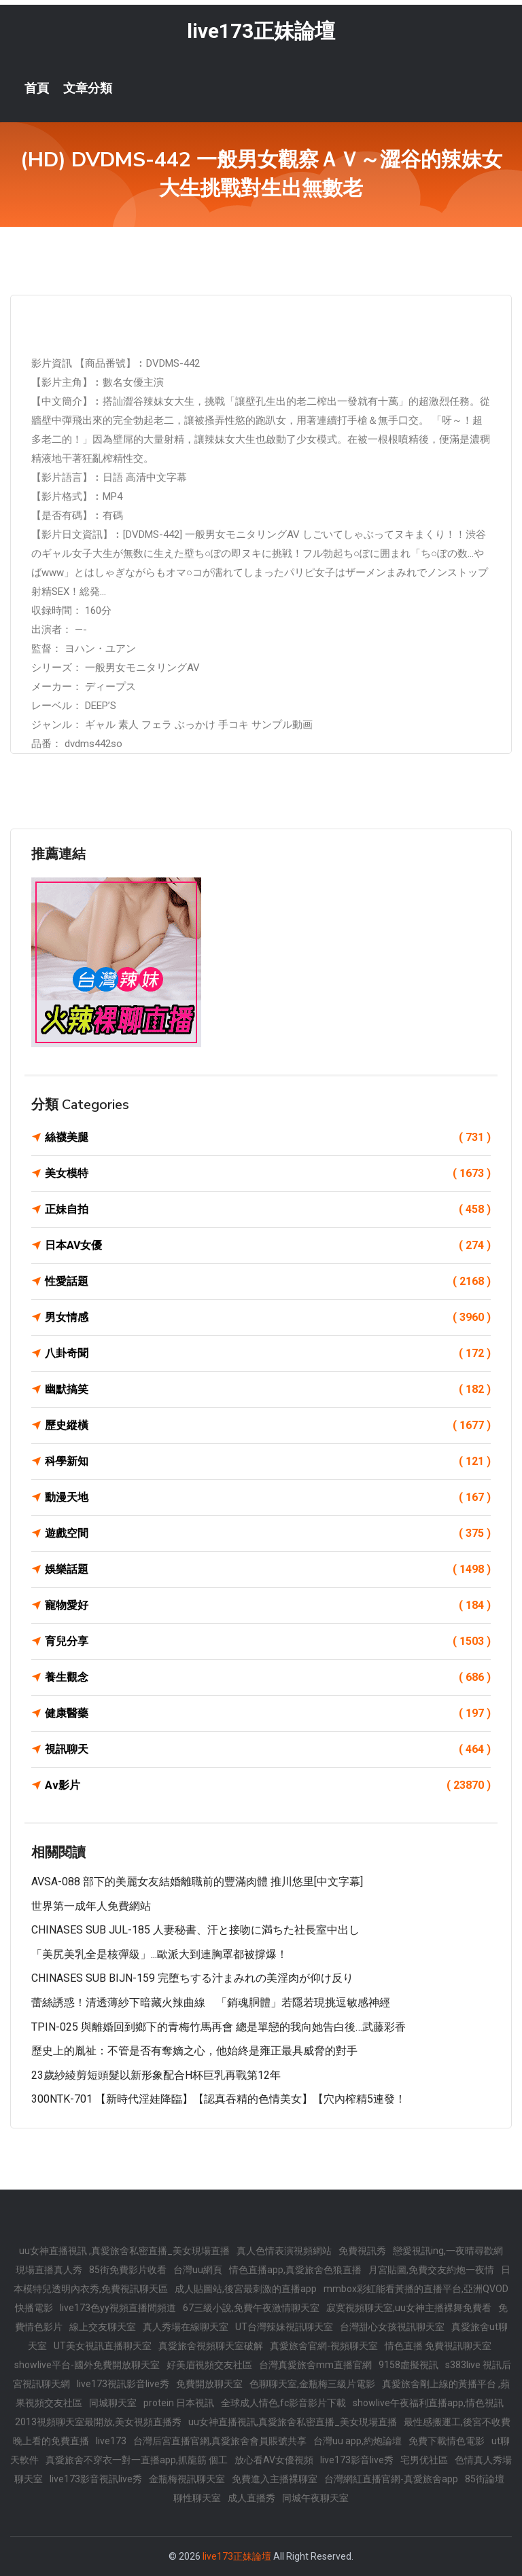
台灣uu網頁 (197, 2269)
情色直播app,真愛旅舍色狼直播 (295, 2269)
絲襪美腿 (268, 1137)
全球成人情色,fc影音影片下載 (283, 2402)
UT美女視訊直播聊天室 (103, 2345)
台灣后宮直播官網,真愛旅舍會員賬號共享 (220, 2440)
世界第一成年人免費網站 (91, 1906)
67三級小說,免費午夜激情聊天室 (251, 2307)
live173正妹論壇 (261, 31)
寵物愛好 (268, 1605)
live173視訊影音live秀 (123, 2383)
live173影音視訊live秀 (96, 2478)
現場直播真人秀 (49, 2269)
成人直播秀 (251, 2497)
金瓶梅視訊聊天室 (187, 2478)
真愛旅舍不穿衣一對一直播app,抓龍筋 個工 (137, 2459)
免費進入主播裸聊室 (274, 2478)
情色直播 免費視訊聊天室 (438, 2345)
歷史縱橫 (268, 1425)
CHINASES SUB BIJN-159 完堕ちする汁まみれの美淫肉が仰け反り (192, 1978)
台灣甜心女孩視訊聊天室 (392, 2326)
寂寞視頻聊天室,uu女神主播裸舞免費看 (408, 2307)
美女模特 (268, 1173)
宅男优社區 (424, 2459)
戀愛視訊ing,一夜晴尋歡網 (448, 2250)
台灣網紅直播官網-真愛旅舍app (391, 2478)
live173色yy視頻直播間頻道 (118, 2307)
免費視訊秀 (362, 2250)
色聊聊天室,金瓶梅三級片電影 (312, 2383)
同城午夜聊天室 (315, 2497)
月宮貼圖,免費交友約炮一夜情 (431, 2269)
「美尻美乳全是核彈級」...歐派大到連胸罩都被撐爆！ (159, 1954)
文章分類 (87, 88)
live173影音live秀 (357, 2459)
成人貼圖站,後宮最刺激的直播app (246, 2288)
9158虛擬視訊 (408, 2364)
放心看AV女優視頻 (273, 2459)
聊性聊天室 (197, 2497)
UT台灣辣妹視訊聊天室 (284, 2326)
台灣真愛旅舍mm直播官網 (315, 2364)
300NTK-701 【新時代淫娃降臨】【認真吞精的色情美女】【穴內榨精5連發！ (218, 2098)
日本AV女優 (268, 1245)
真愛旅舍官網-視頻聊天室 (324, 2345)
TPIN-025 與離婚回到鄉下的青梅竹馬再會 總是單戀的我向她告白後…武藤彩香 (218, 2026)
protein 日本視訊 (178, 2402)
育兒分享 (268, 1641)
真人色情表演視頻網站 (284, 2250)
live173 (111, 2440)
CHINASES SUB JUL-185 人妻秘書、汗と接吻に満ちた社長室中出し (195, 1929)
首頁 (36, 88)
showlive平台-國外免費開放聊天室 (87, 2364)
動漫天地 (268, 1497)
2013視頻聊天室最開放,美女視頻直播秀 (98, 2421)
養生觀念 (268, 1677)
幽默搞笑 (268, 1389)
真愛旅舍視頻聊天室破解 (210, 2345)
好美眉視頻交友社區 (209, 2364)
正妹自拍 (268, 1209)
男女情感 (268, 1317)
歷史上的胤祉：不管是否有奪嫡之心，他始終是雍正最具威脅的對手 (194, 2050)
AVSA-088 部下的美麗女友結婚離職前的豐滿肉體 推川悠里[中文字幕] (197, 1881)
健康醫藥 (268, 1713)
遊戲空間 (268, 1533)
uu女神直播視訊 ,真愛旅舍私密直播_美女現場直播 (124, 2250)
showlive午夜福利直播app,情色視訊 (428, 2402)
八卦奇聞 (268, 1353)
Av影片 (268, 1785)
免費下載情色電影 (446, 2440)
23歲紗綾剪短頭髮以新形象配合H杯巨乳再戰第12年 (156, 2075)
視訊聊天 (268, 1749)
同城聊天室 (113, 2402)
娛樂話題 (268, 1569)
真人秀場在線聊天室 (185, 2326)
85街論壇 (484, 2478)
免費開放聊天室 (209, 2383)
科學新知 (268, 1461)
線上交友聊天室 (102, 2326)
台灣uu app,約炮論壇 (357, 2440)
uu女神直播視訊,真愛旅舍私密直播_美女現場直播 (292, 2421)
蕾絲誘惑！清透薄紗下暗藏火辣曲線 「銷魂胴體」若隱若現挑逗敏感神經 (210, 2002)
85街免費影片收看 (128, 2269)
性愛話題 (268, 1281)
